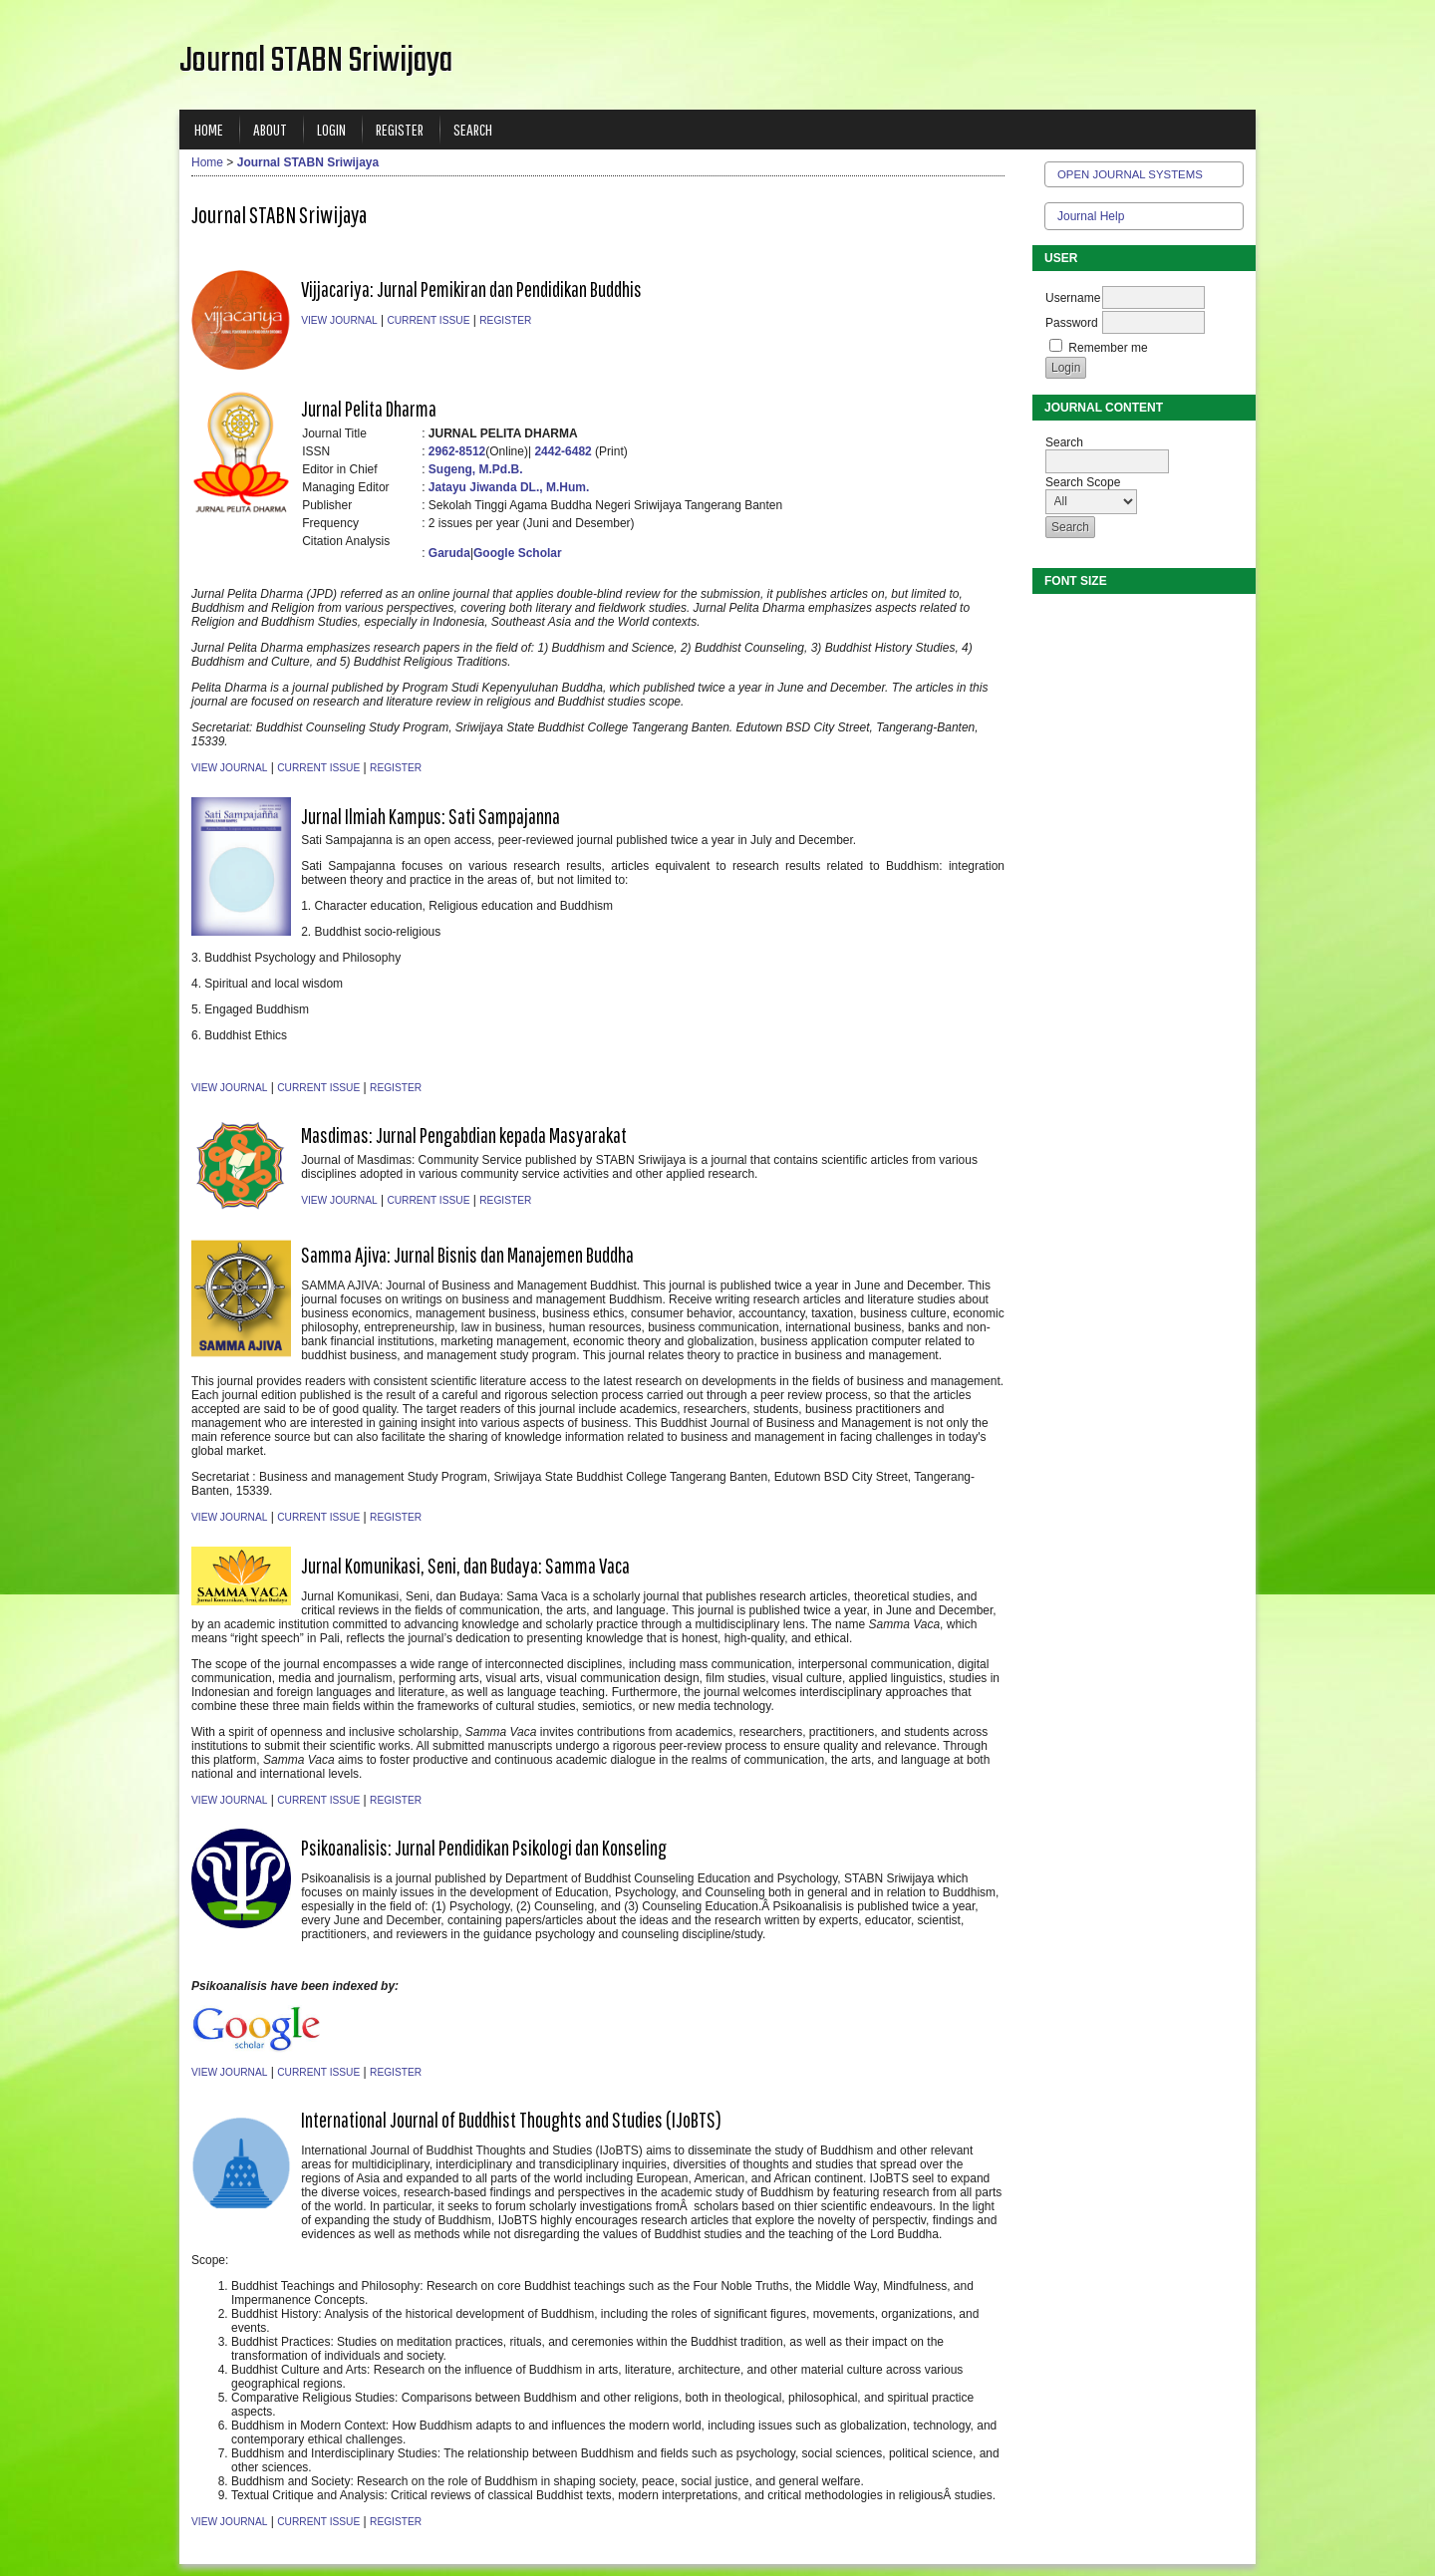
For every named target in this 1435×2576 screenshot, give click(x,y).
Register (400, 129)
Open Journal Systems (1130, 174)
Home (208, 129)
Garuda (449, 553)
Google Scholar (517, 553)
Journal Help (1090, 216)
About (270, 129)
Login (331, 129)
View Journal (339, 320)
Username (1072, 298)
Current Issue (428, 320)
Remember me (1107, 348)
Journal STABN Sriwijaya (308, 162)
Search (472, 129)
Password (1071, 323)
